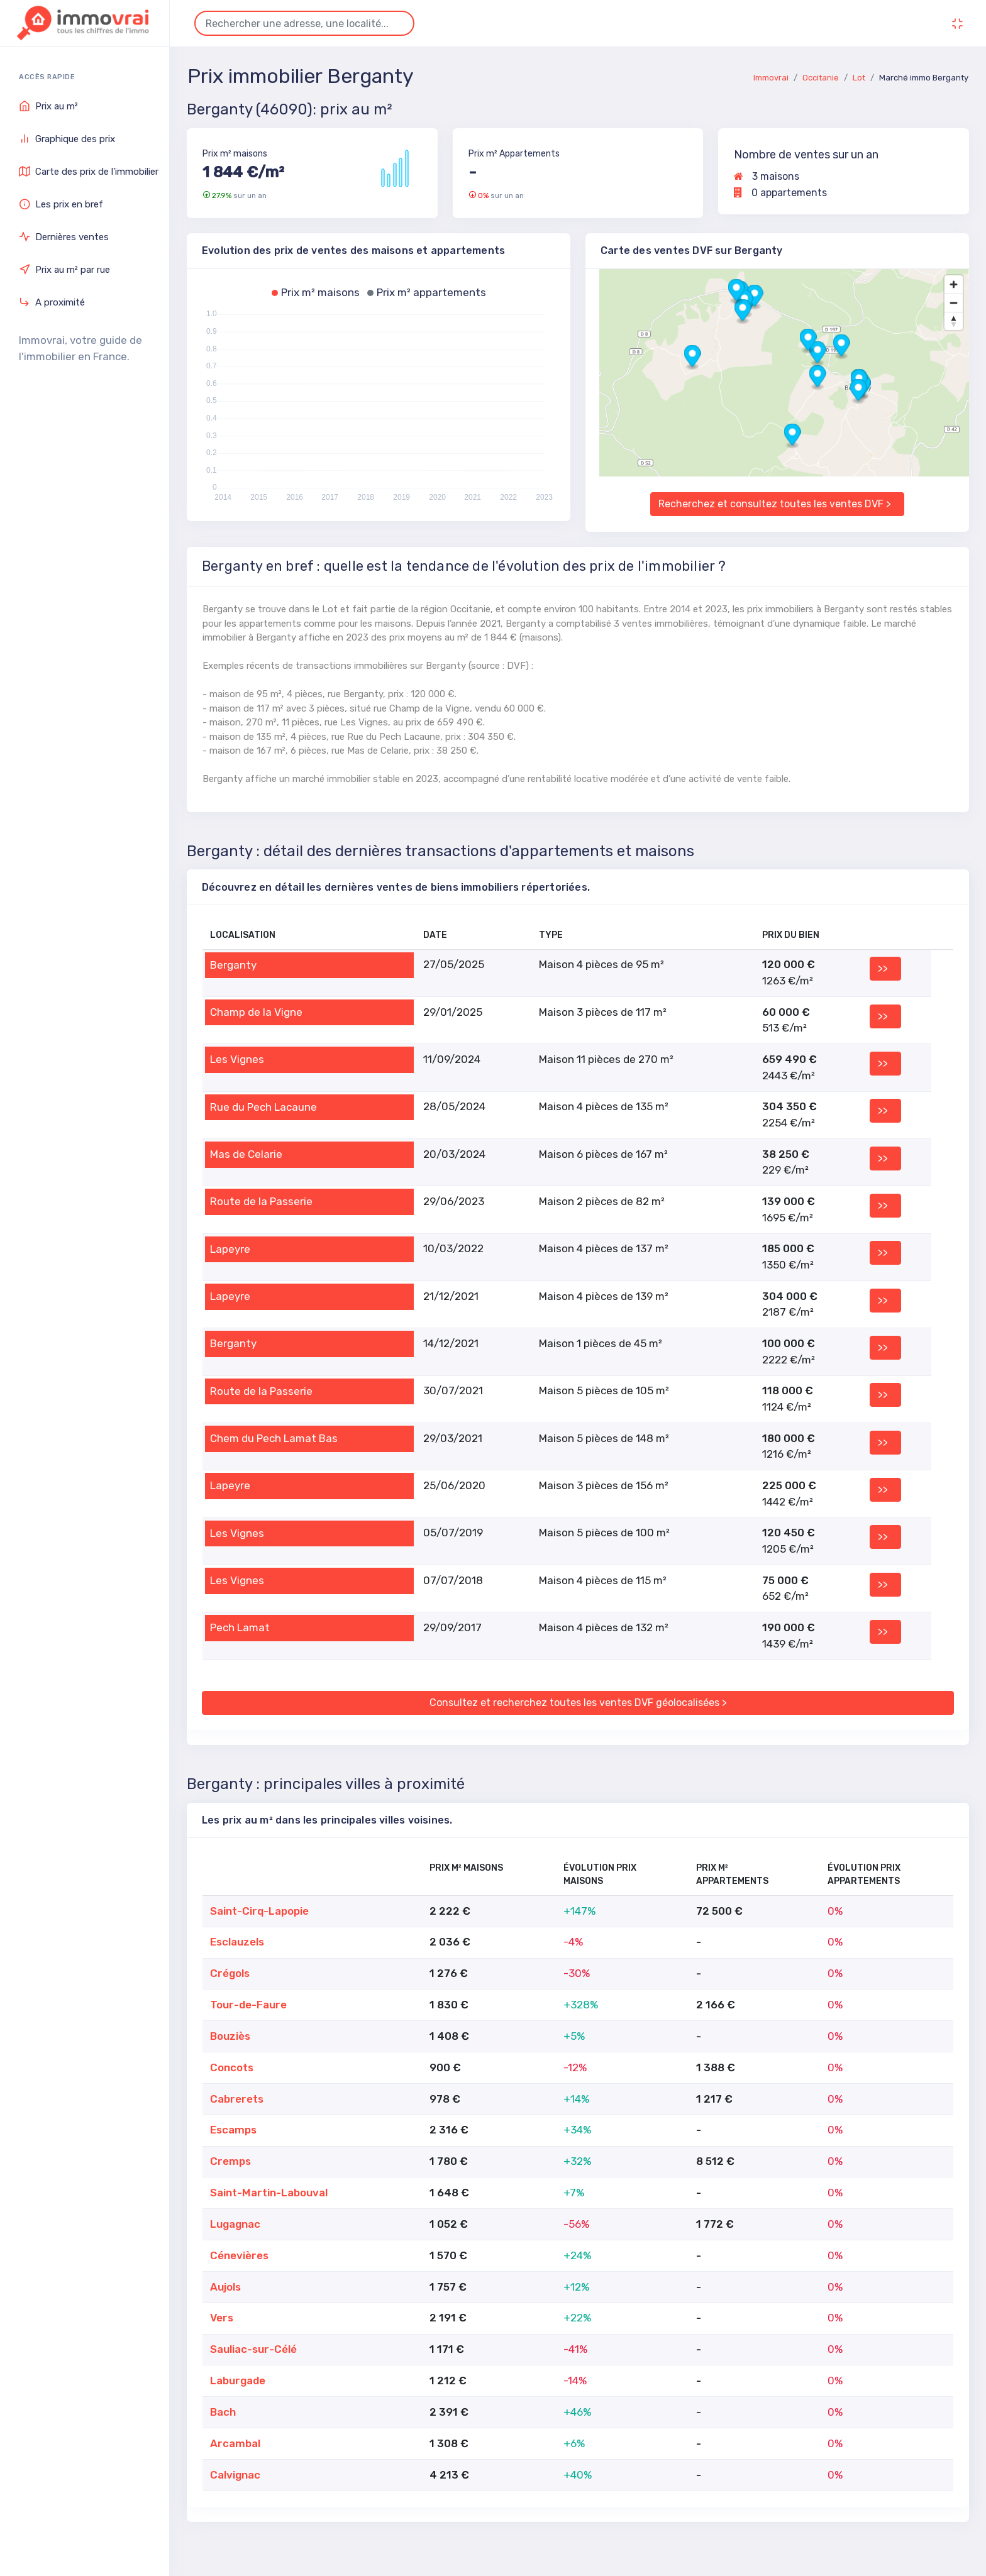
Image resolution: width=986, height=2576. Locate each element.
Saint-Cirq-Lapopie (259, 1911)
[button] (692, 357)
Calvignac (235, 2475)
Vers (221, 2317)
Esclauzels (237, 1941)
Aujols (225, 2287)
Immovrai (771, 77)
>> (883, 968)
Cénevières (239, 2255)
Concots (231, 2067)
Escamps (233, 2129)
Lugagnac (235, 2224)
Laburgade (237, 2380)
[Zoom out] (953, 303)
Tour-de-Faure (248, 2004)
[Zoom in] (953, 284)
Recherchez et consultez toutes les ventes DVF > (774, 504)
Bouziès (230, 2036)
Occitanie (820, 77)
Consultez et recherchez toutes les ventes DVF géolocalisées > (578, 1703)
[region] (777, 372)
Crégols (230, 1973)
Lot (859, 77)
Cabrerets (236, 2099)
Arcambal (235, 2443)
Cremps (230, 2161)
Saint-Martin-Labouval (269, 2192)
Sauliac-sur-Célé (253, 2349)
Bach (223, 2412)
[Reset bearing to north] (953, 321)
